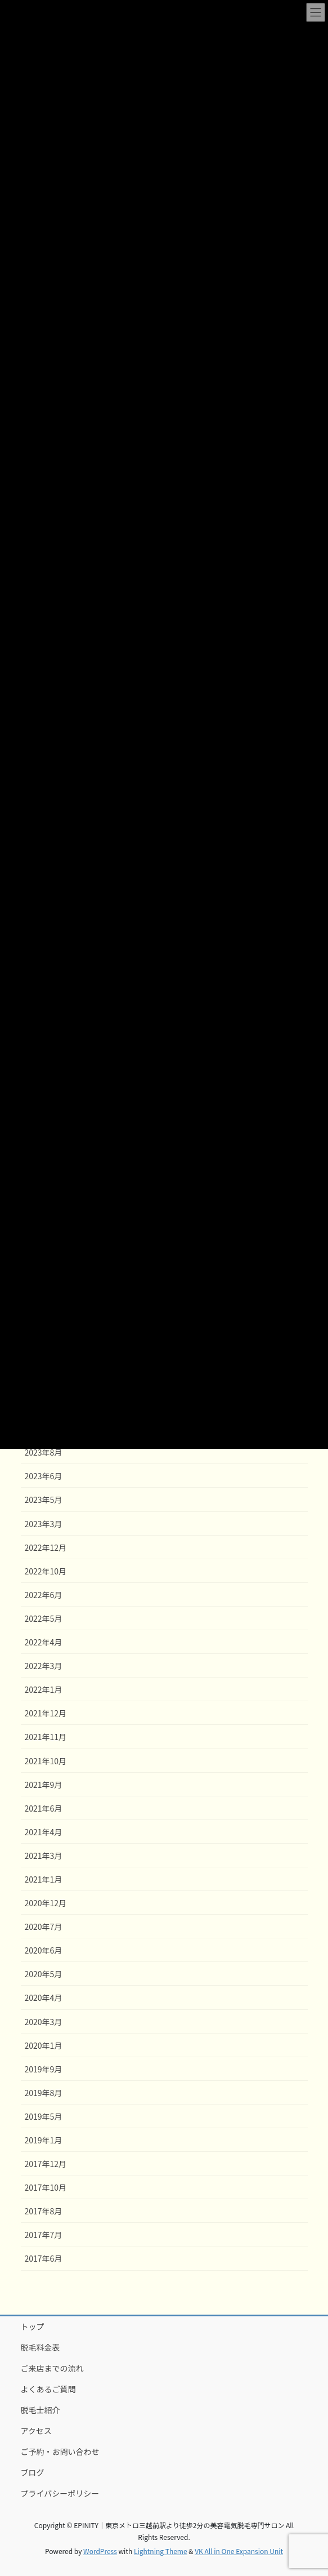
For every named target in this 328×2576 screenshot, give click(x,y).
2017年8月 (43, 2211)
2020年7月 (43, 1926)
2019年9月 (43, 2069)
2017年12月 (46, 2163)
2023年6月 (43, 1475)
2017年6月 (43, 2258)
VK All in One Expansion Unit (239, 2551)
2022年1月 (43, 1689)
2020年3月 (43, 2021)
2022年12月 (46, 1547)
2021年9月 (43, 1784)
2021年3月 (43, 1855)
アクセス (36, 2430)
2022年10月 (46, 1571)
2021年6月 (43, 1808)
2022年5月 (43, 1618)
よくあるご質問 (48, 2389)
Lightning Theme (160, 2551)
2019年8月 (43, 2092)
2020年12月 (46, 1902)
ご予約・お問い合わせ (60, 2451)
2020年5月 (43, 1973)
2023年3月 (43, 1523)
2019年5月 (43, 2116)
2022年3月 (43, 1665)
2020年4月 (43, 1997)
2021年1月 (43, 1879)
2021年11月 (46, 1736)
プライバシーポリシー (60, 2493)
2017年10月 (46, 2187)
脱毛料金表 (40, 2347)
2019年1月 (43, 2140)
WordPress (100, 2551)
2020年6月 (43, 1950)
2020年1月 (43, 2045)
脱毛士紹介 (40, 2409)
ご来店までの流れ (52, 2368)
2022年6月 (43, 1594)
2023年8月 (43, 1452)
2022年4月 (43, 1642)
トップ (32, 2326)
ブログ (32, 2472)
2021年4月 (43, 1832)
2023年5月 (43, 1499)
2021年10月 (46, 1761)
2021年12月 (46, 1713)
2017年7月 (43, 2234)
